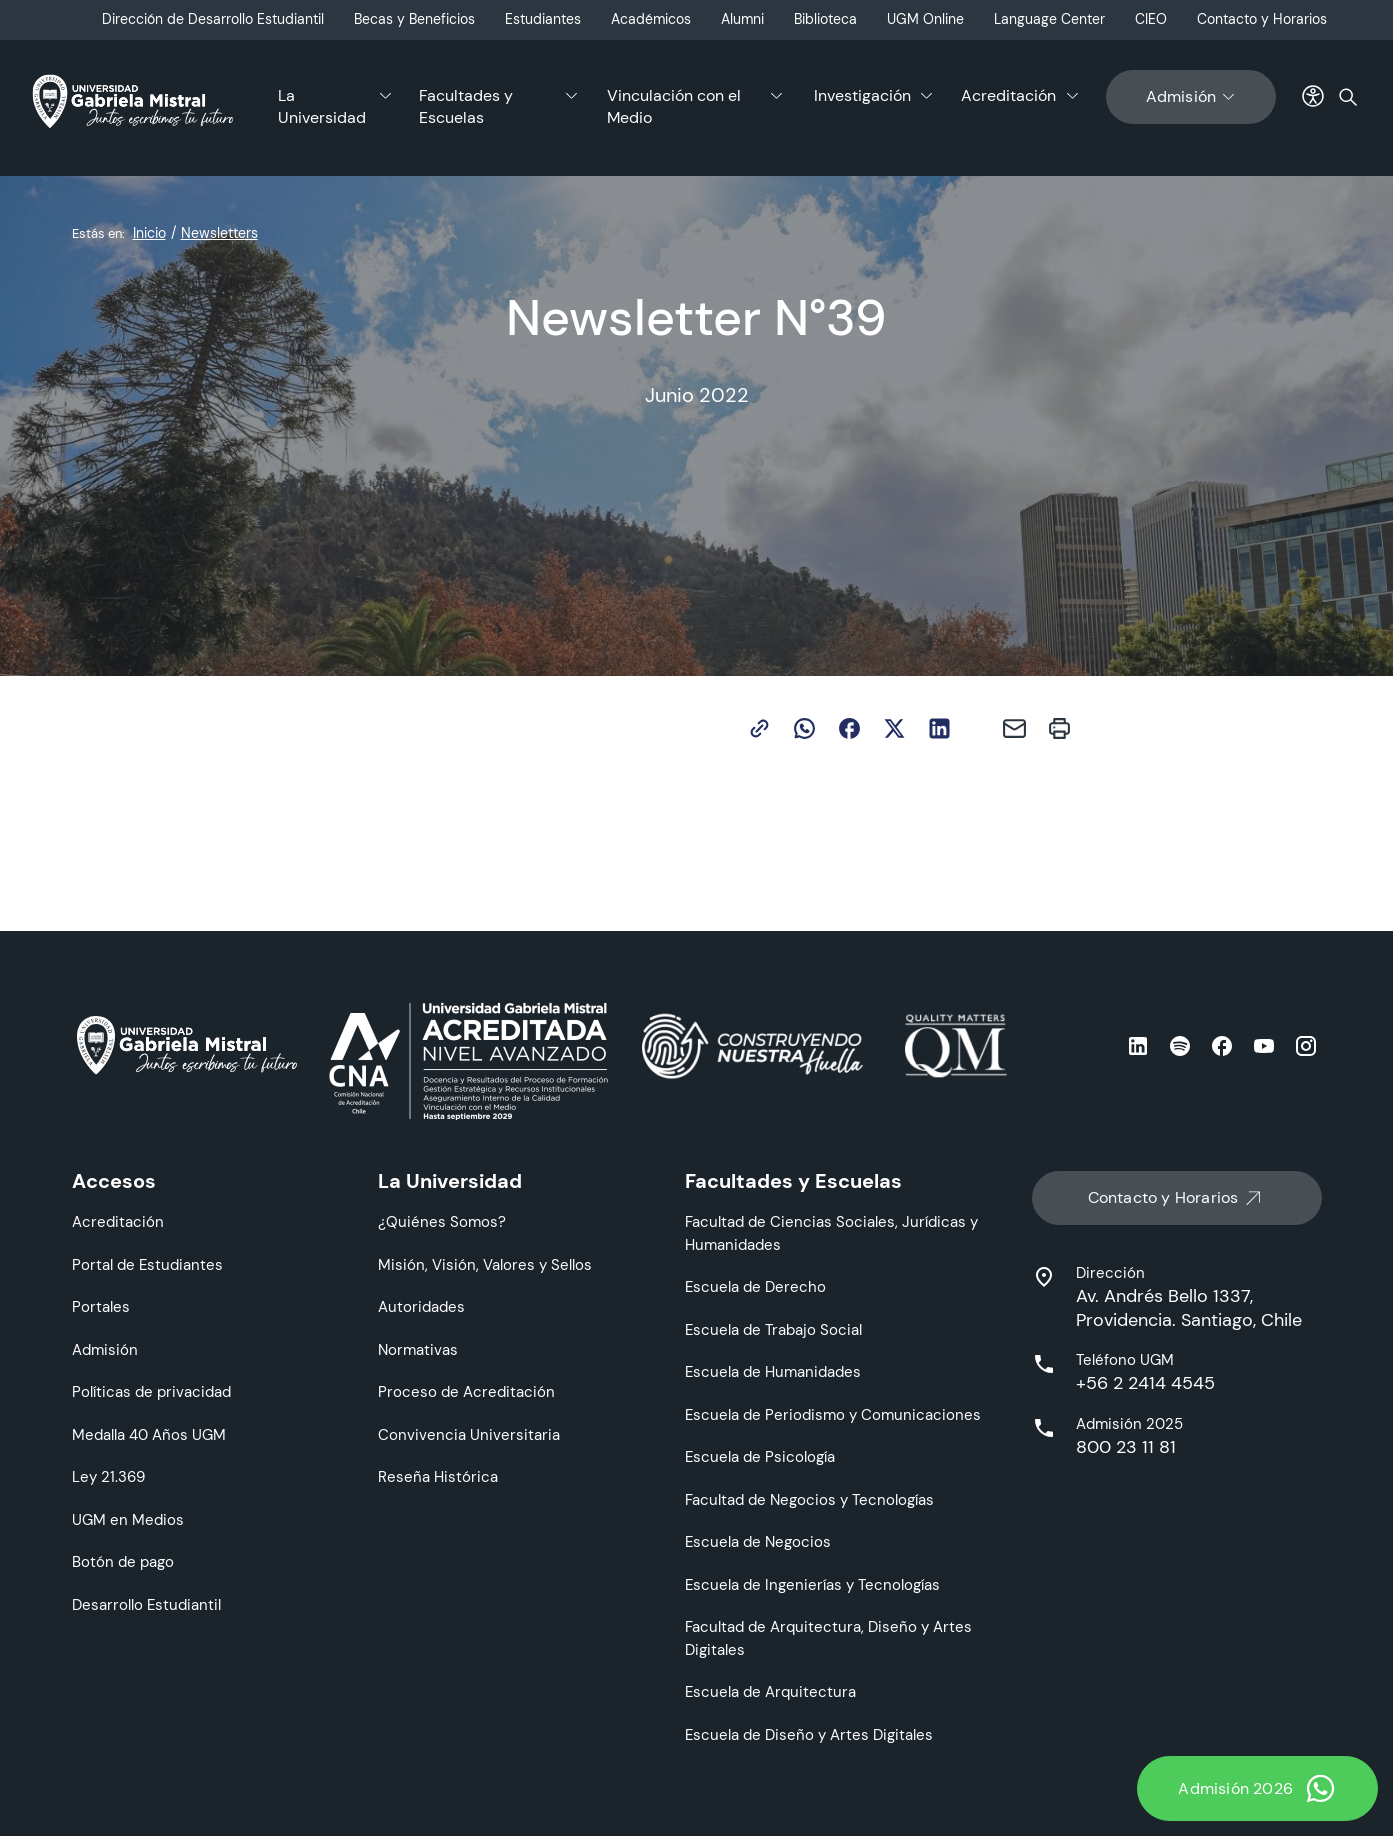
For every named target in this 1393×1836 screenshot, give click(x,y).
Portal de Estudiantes (147, 1264)
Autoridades (421, 1306)
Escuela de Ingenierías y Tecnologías (812, 1584)
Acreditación (1008, 95)
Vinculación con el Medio (674, 106)
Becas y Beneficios (414, 19)
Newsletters (219, 233)
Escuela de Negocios (758, 1541)
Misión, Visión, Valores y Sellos (485, 1264)
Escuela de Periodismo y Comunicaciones (833, 1414)
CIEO (1151, 19)
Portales (101, 1306)
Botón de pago (123, 1561)
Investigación (862, 95)
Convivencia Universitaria (469, 1434)
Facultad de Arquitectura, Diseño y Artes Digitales (828, 1638)
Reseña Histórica (438, 1476)
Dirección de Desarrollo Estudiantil (213, 19)
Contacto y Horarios (1262, 19)
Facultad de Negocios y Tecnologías (809, 1499)
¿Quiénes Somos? (442, 1221)
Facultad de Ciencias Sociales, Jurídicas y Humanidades (831, 1233)
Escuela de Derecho (755, 1286)
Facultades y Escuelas (466, 106)
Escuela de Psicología (760, 1456)
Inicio (149, 233)
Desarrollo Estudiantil (146, 1604)
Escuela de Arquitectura (770, 1691)
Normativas (418, 1349)
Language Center (1049, 19)
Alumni (742, 19)
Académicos (651, 19)
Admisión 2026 (1257, 1788)
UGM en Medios (128, 1519)
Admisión (1191, 97)
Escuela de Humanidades (773, 1371)
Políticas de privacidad (151, 1391)
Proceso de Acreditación (466, 1391)
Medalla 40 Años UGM (149, 1434)
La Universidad (322, 106)
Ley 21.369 (108, 1476)
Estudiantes (543, 19)
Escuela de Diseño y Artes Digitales (809, 1734)
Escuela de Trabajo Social (773, 1329)
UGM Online (925, 19)
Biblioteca (825, 19)
